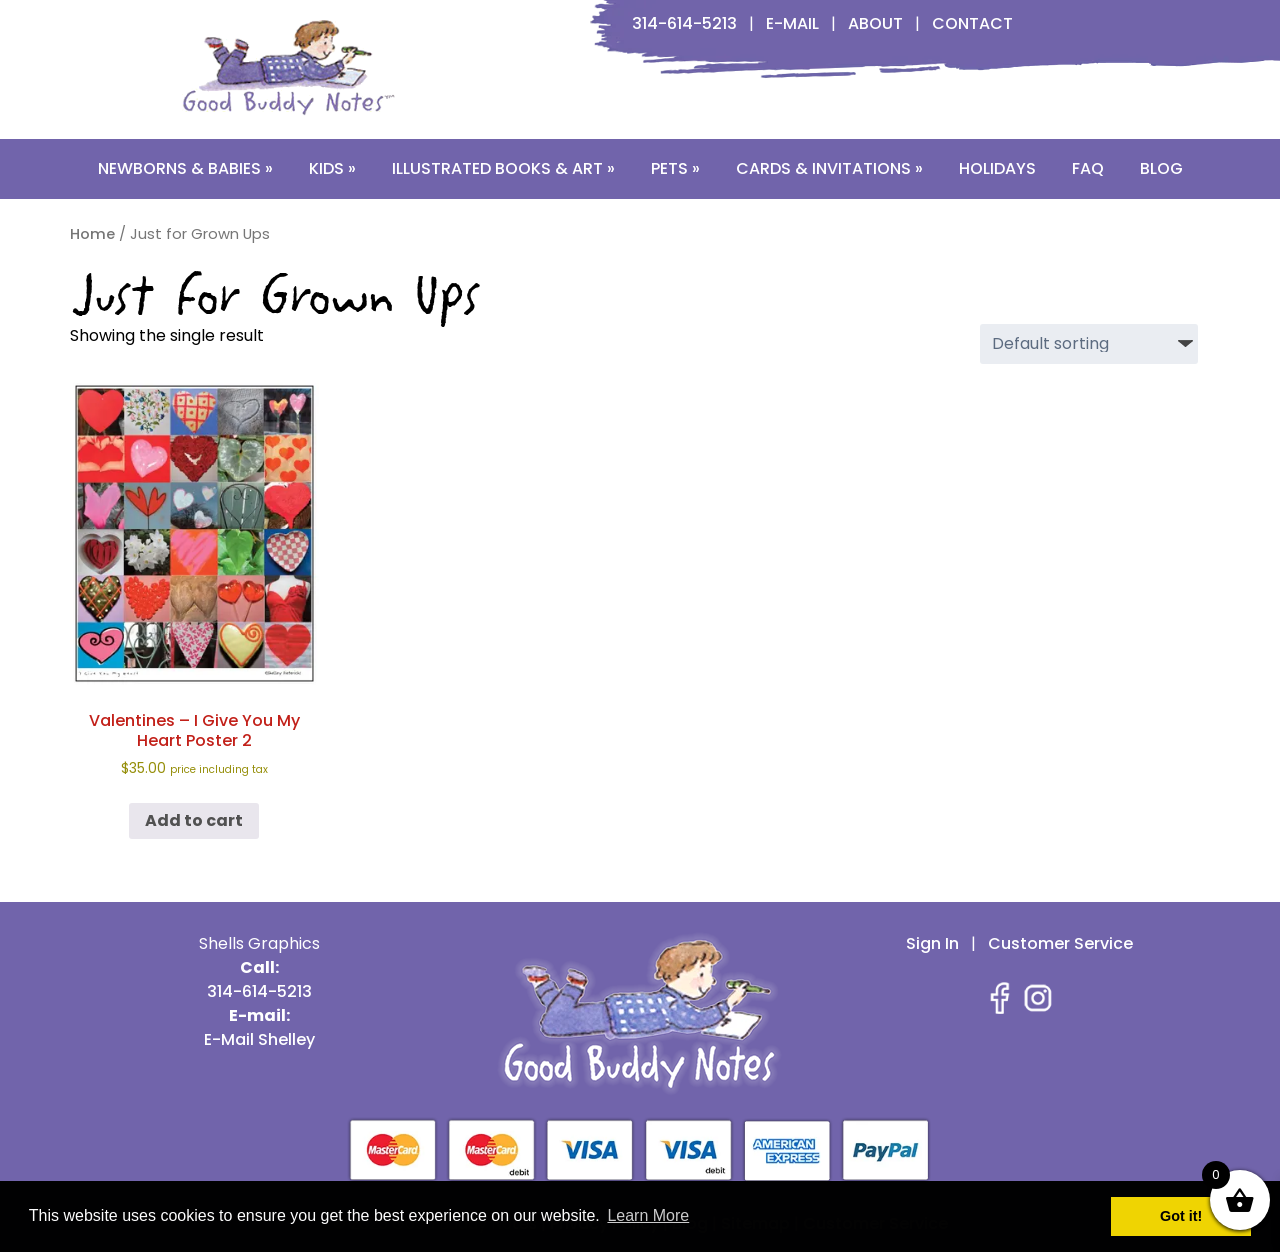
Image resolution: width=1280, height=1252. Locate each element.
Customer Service (1060, 943)
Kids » (332, 168)
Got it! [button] (1181, 1216)
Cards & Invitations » (829, 168)
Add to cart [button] (194, 820)
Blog (1161, 168)
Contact (972, 23)
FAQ (1088, 168)
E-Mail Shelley (259, 1039)
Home (92, 234)
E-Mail (792, 23)
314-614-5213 (684, 23)
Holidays (997, 168)
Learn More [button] (648, 1215)
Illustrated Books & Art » (503, 168)
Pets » (675, 168)
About (875, 23)
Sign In (932, 943)
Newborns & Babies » (185, 168)
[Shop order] (1089, 344)
